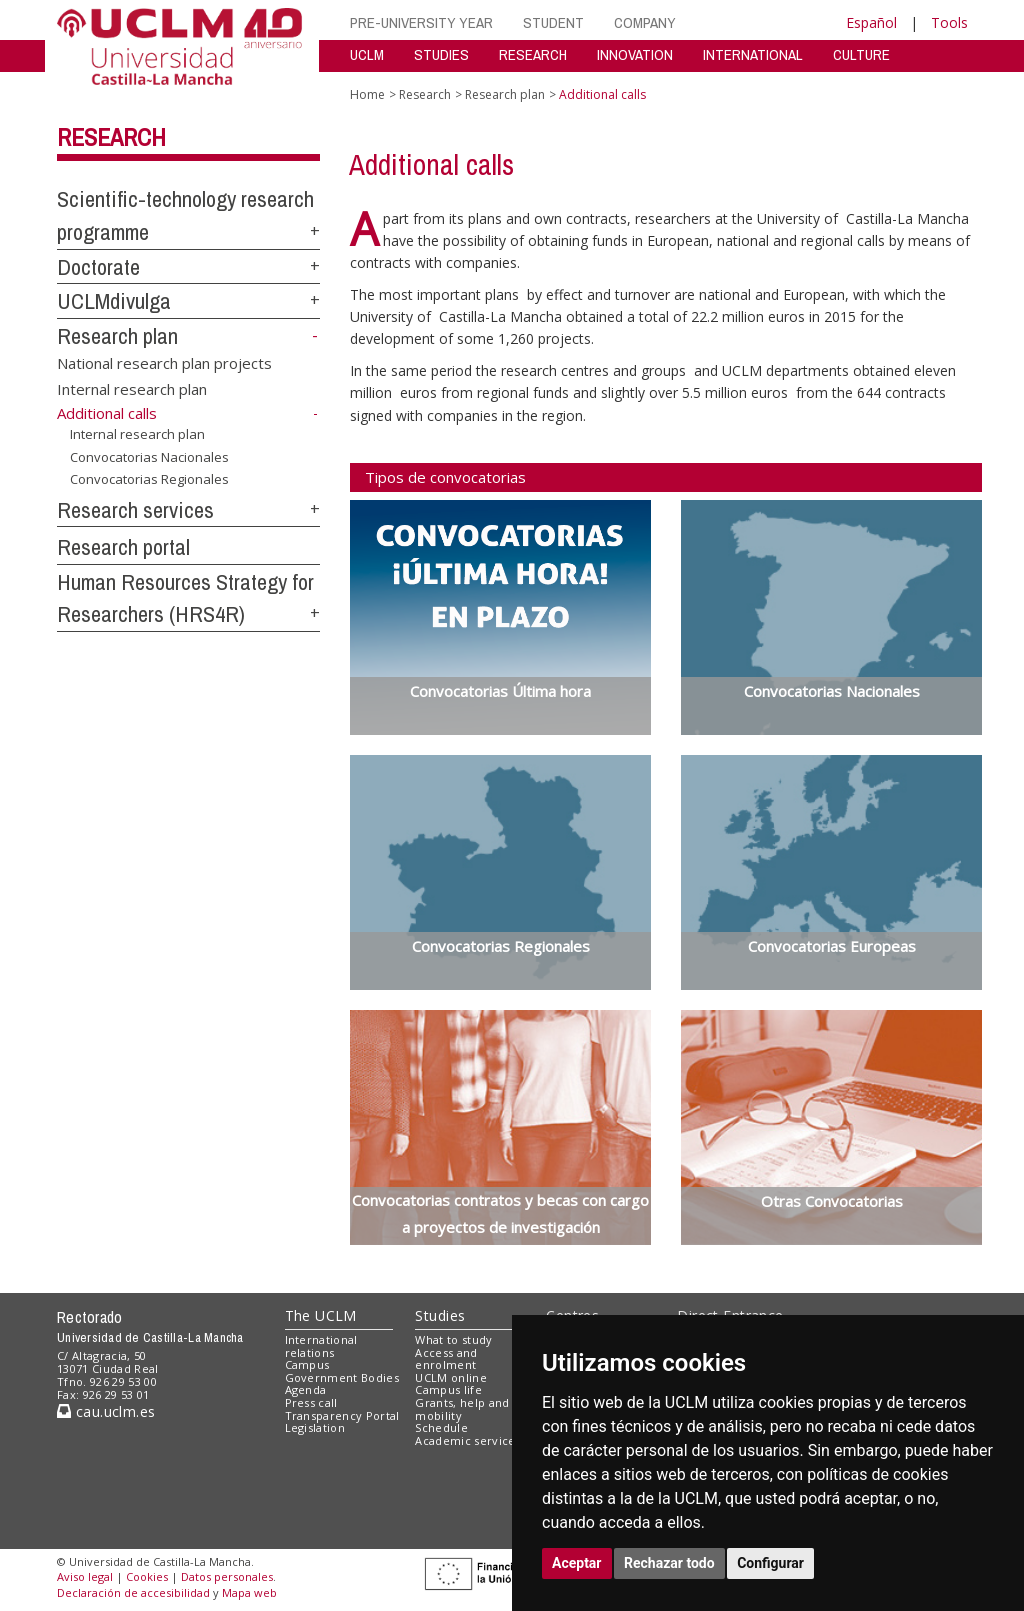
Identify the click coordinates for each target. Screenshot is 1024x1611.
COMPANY (645, 22)
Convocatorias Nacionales (149, 456)
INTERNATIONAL (753, 54)
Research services (135, 510)
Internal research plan (132, 388)
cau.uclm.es (106, 1411)
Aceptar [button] (577, 1563)
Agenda (306, 1389)
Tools (949, 22)
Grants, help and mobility (462, 1409)
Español (871, 22)
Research (111, 137)
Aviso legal (85, 1576)
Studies (440, 1315)
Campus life (448, 1389)
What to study (453, 1339)
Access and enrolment (446, 1359)
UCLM (367, 54)
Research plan (117, 336)
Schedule (441, 1427)
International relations (321, 1346)
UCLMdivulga (114, 301)
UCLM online (451, 1377)
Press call (311, 1402)
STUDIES (441, 54)
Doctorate (98, 267)
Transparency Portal (342, 1415)
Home (367, 94)
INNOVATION (635, 54)
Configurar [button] (770, 1563)
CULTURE (861, 54)
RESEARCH (533, 54)
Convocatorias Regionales (149, 479)
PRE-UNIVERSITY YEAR (421, 22)
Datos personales (227, 1576)
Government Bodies (342, 1377)
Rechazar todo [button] (669, 1563)
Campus (307, 1364)
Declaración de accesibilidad (133, 1592)
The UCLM (321, 1315)
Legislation (315, 1427)
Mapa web (249, 1592)
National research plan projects (164, 363)
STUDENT (553, 22)
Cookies (147, 1576)
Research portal (123, 547)
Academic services (468, 1440)
